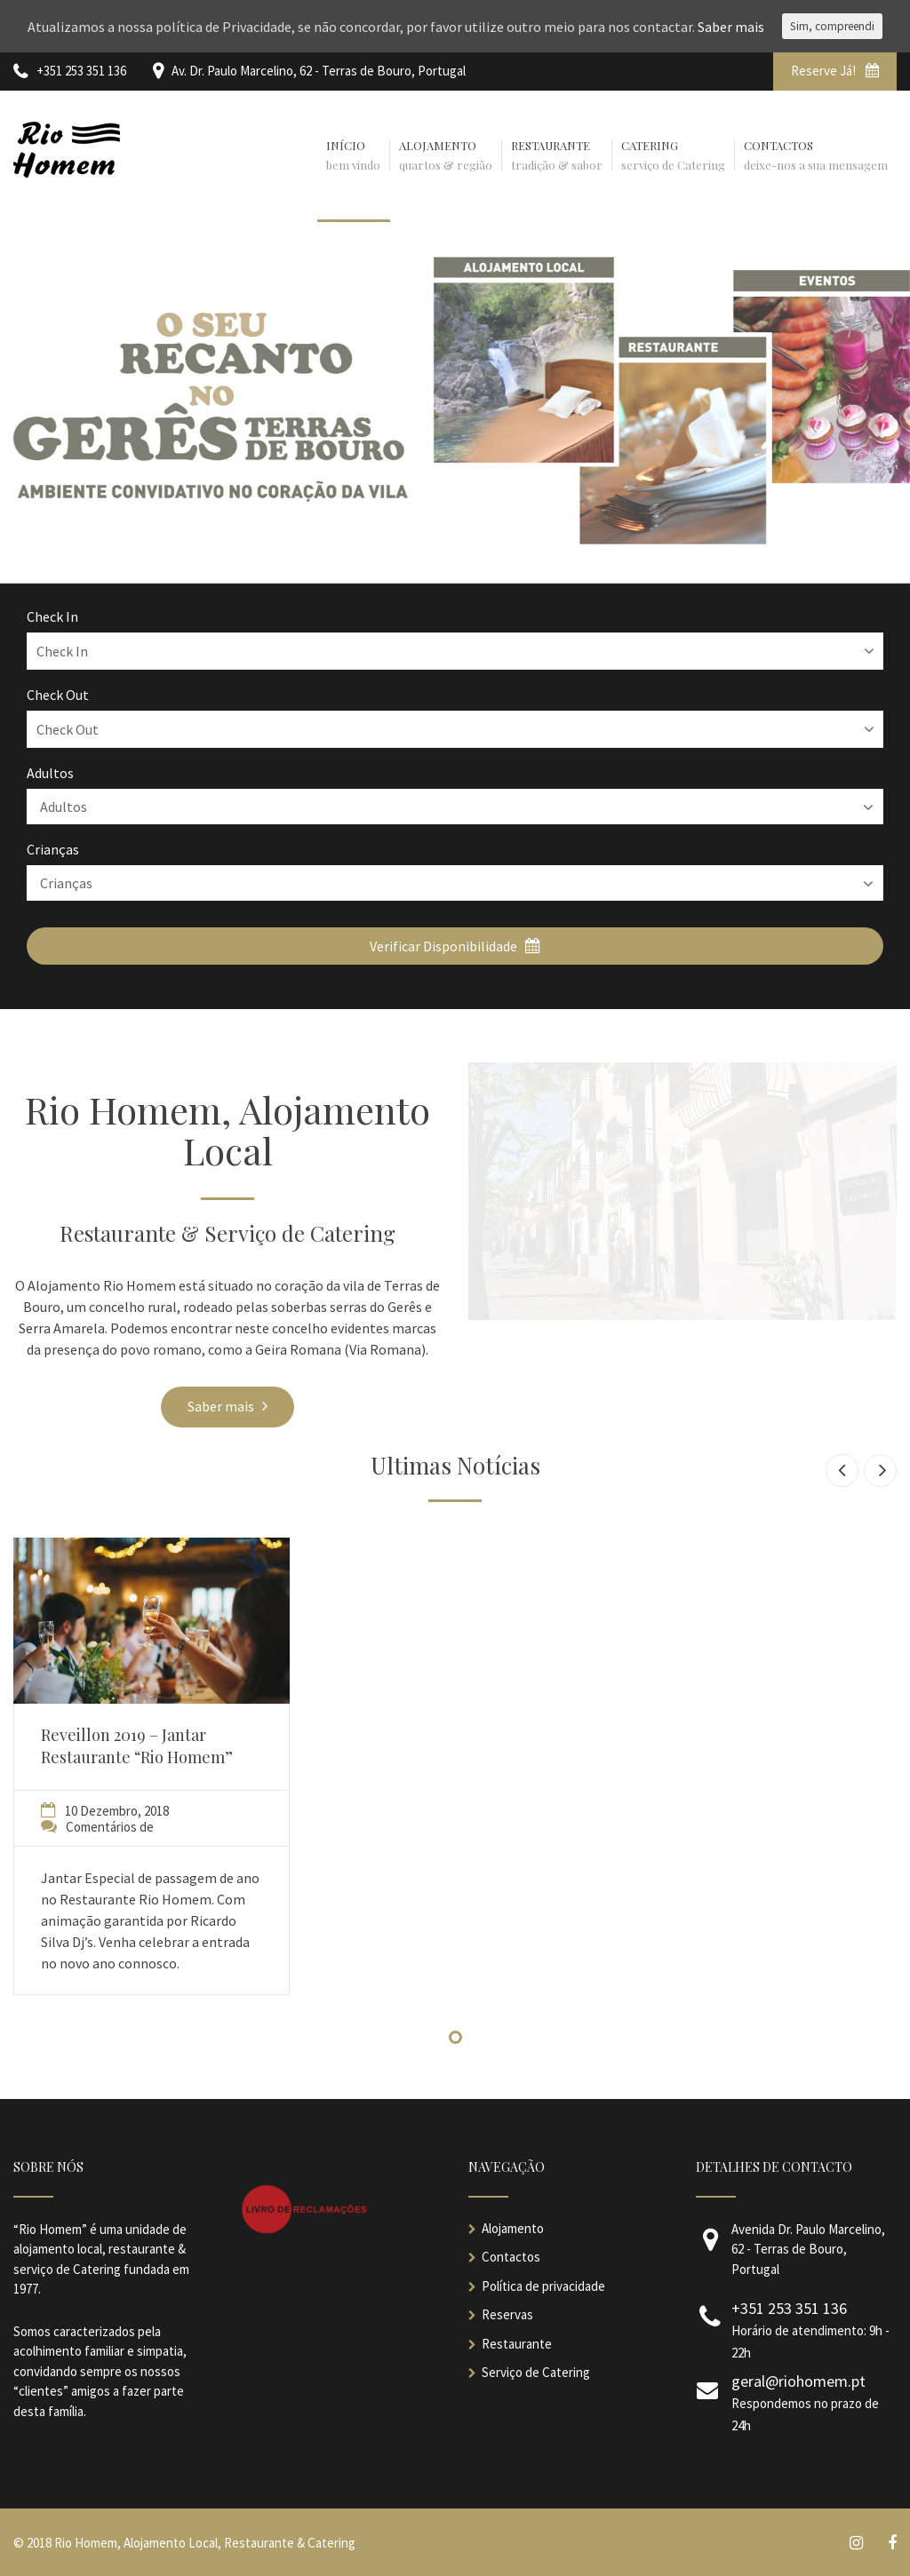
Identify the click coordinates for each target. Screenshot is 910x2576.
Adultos (50, 773)
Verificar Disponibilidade (455, 946)
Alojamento (513, 2228)
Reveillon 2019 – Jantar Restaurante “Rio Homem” (137, 1746)
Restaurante (517, 2343)
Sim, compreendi (832, 26)
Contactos (511, 2256)
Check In (52, 616)
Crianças (53, 849)
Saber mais (227, 1406)
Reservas (507, 2314)
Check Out (58, 695)
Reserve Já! (835, 70)
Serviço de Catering (536, 2372)
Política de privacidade (543, 2286)
